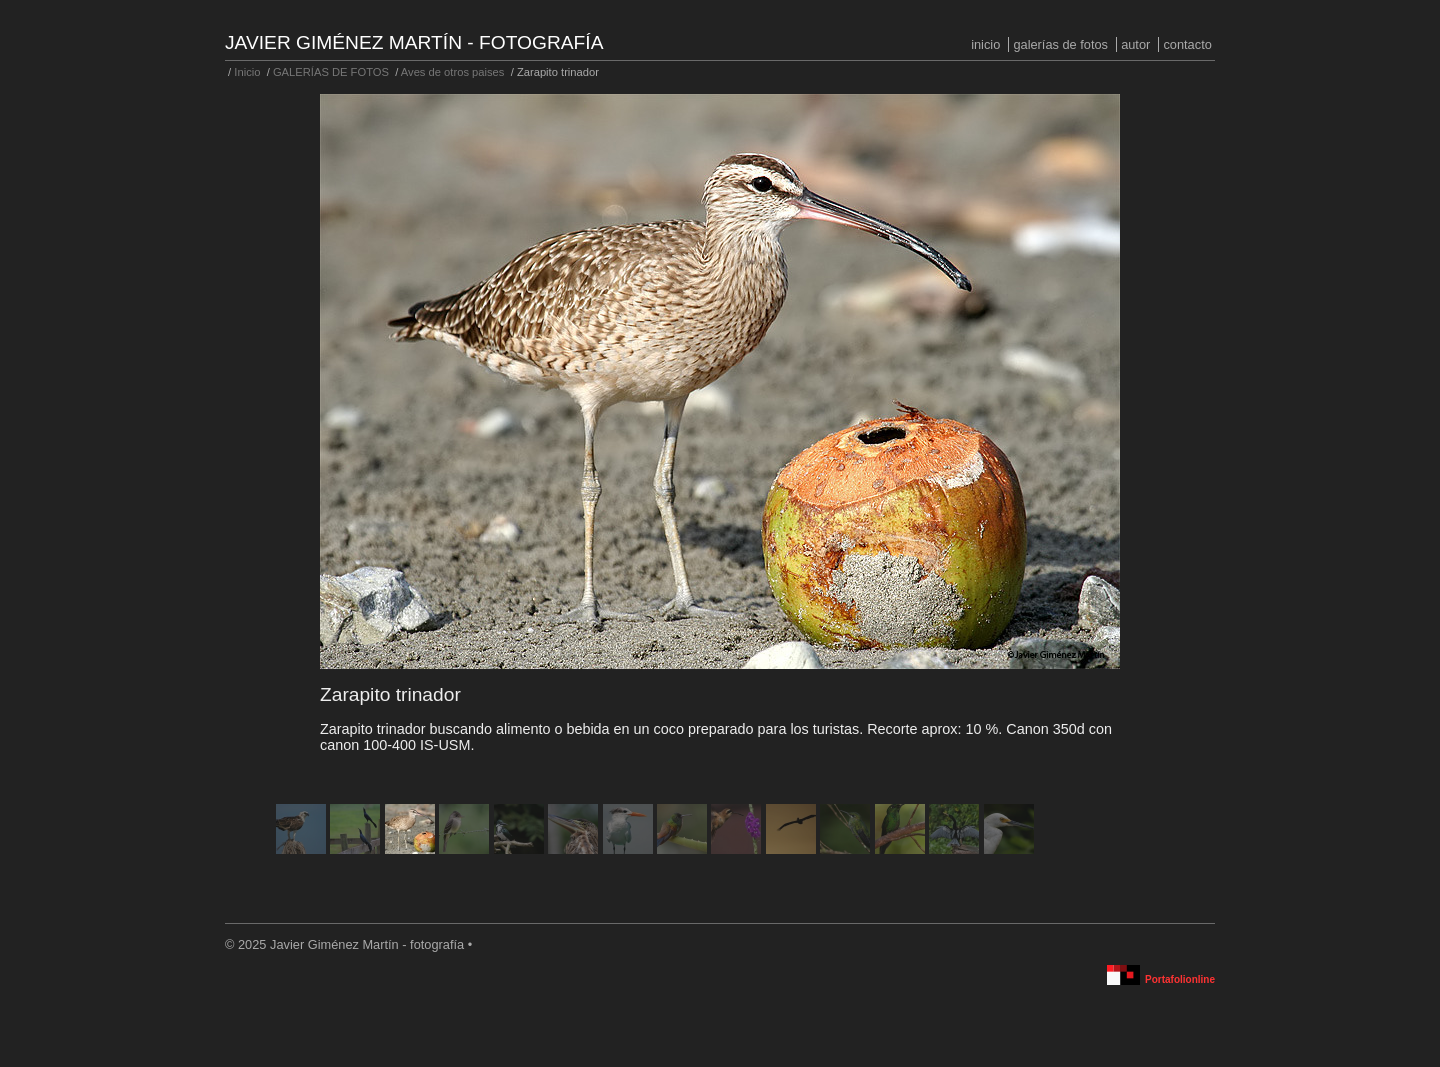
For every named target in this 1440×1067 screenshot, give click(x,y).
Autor (1135, 44)
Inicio (985, 44)
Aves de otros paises (453, 72)
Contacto (1187, 44)
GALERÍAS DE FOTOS (1060, 44)
